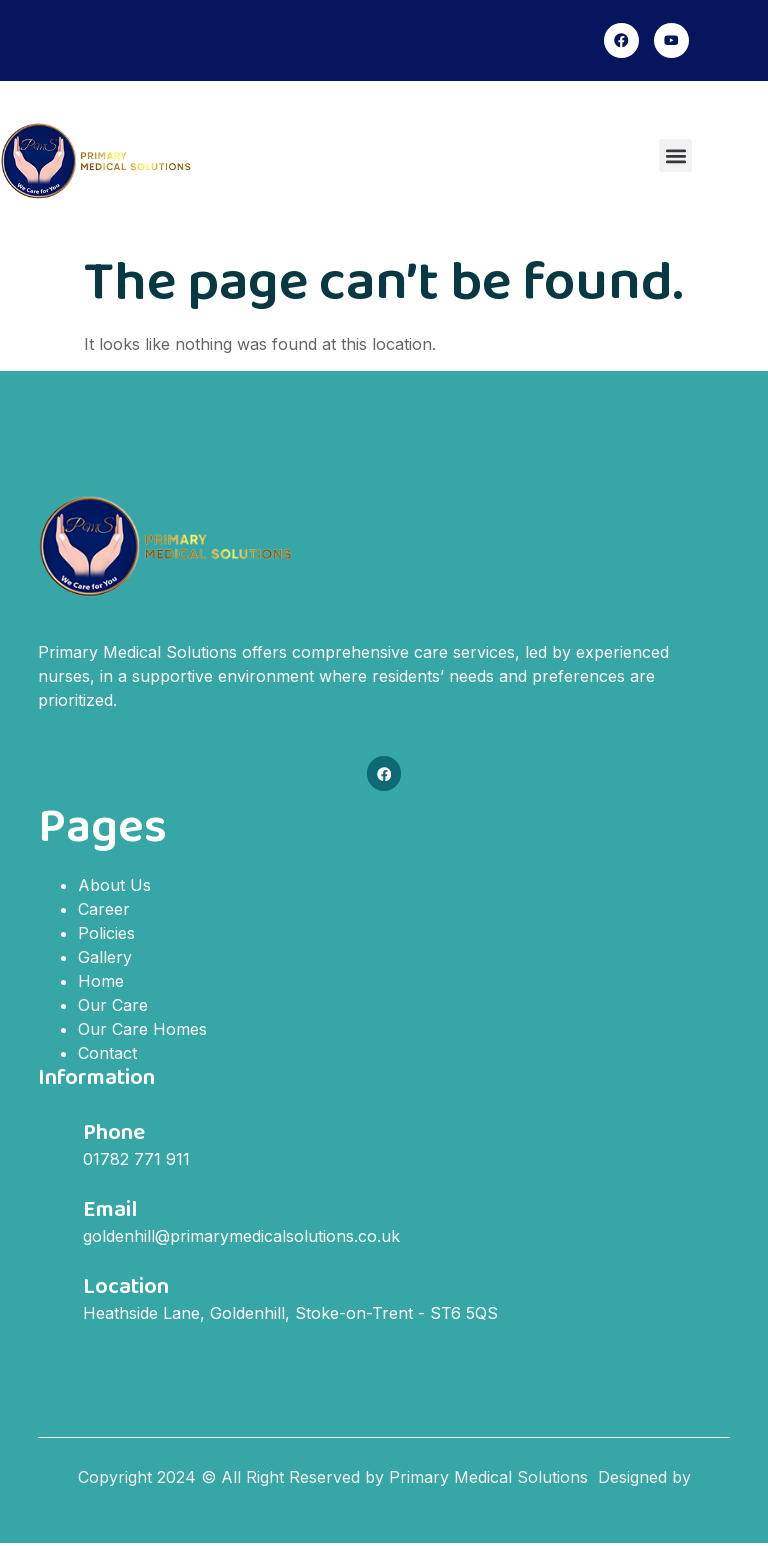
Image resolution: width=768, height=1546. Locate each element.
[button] (675, 157)
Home (101, 983)
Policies (106, 935)
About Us (114, 887)
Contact (107, 1055)
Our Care (113, 1007)
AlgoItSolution (384, 1503)
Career (104, 911)
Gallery (105, 959)
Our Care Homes (142, 1031)
